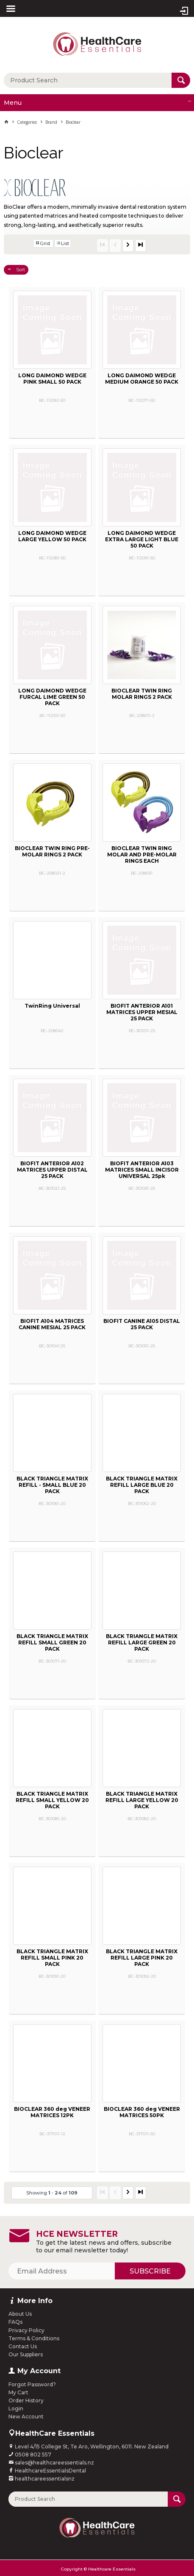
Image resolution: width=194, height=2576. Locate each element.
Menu (13, 102)
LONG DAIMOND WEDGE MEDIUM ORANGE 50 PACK (141, 378)
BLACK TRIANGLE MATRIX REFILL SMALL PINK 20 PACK (52, 1957)
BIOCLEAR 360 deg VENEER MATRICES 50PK (142, 2112)
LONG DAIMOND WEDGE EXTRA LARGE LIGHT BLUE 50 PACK (141, 539)
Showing (52, 2193)
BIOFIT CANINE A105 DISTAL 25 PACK (141, 1324)
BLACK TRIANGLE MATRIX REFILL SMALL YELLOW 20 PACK (52, 1800)
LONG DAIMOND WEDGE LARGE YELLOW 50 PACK (52, 536)
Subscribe (150, 2271)
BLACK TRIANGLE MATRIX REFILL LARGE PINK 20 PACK (141, 1957)
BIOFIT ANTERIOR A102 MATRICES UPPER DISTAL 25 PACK (52, 1169)
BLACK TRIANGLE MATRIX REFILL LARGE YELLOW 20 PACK (141, 1800)
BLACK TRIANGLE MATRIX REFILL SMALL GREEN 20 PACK (52, 1642)
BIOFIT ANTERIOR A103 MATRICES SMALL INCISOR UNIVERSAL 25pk (142, 1169)
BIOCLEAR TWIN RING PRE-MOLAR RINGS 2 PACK (52, 851)
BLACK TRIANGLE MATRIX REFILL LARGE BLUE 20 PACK (141, 1484)
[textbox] (88, 80)
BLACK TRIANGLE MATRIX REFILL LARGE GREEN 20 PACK (141, 1642)
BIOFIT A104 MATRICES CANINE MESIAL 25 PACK (52, 1324)
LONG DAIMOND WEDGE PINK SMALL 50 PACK (52, 378)
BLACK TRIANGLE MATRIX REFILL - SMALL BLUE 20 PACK (52, 1484)
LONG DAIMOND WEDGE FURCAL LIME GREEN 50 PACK (52, 696)
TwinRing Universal (52, 1006)
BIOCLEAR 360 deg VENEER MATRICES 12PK (52, 2112)
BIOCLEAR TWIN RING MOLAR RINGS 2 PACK (141, 693)
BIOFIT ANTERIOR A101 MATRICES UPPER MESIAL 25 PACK (141, 1012)
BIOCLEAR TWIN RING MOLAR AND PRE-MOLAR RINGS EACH (142, 854)
